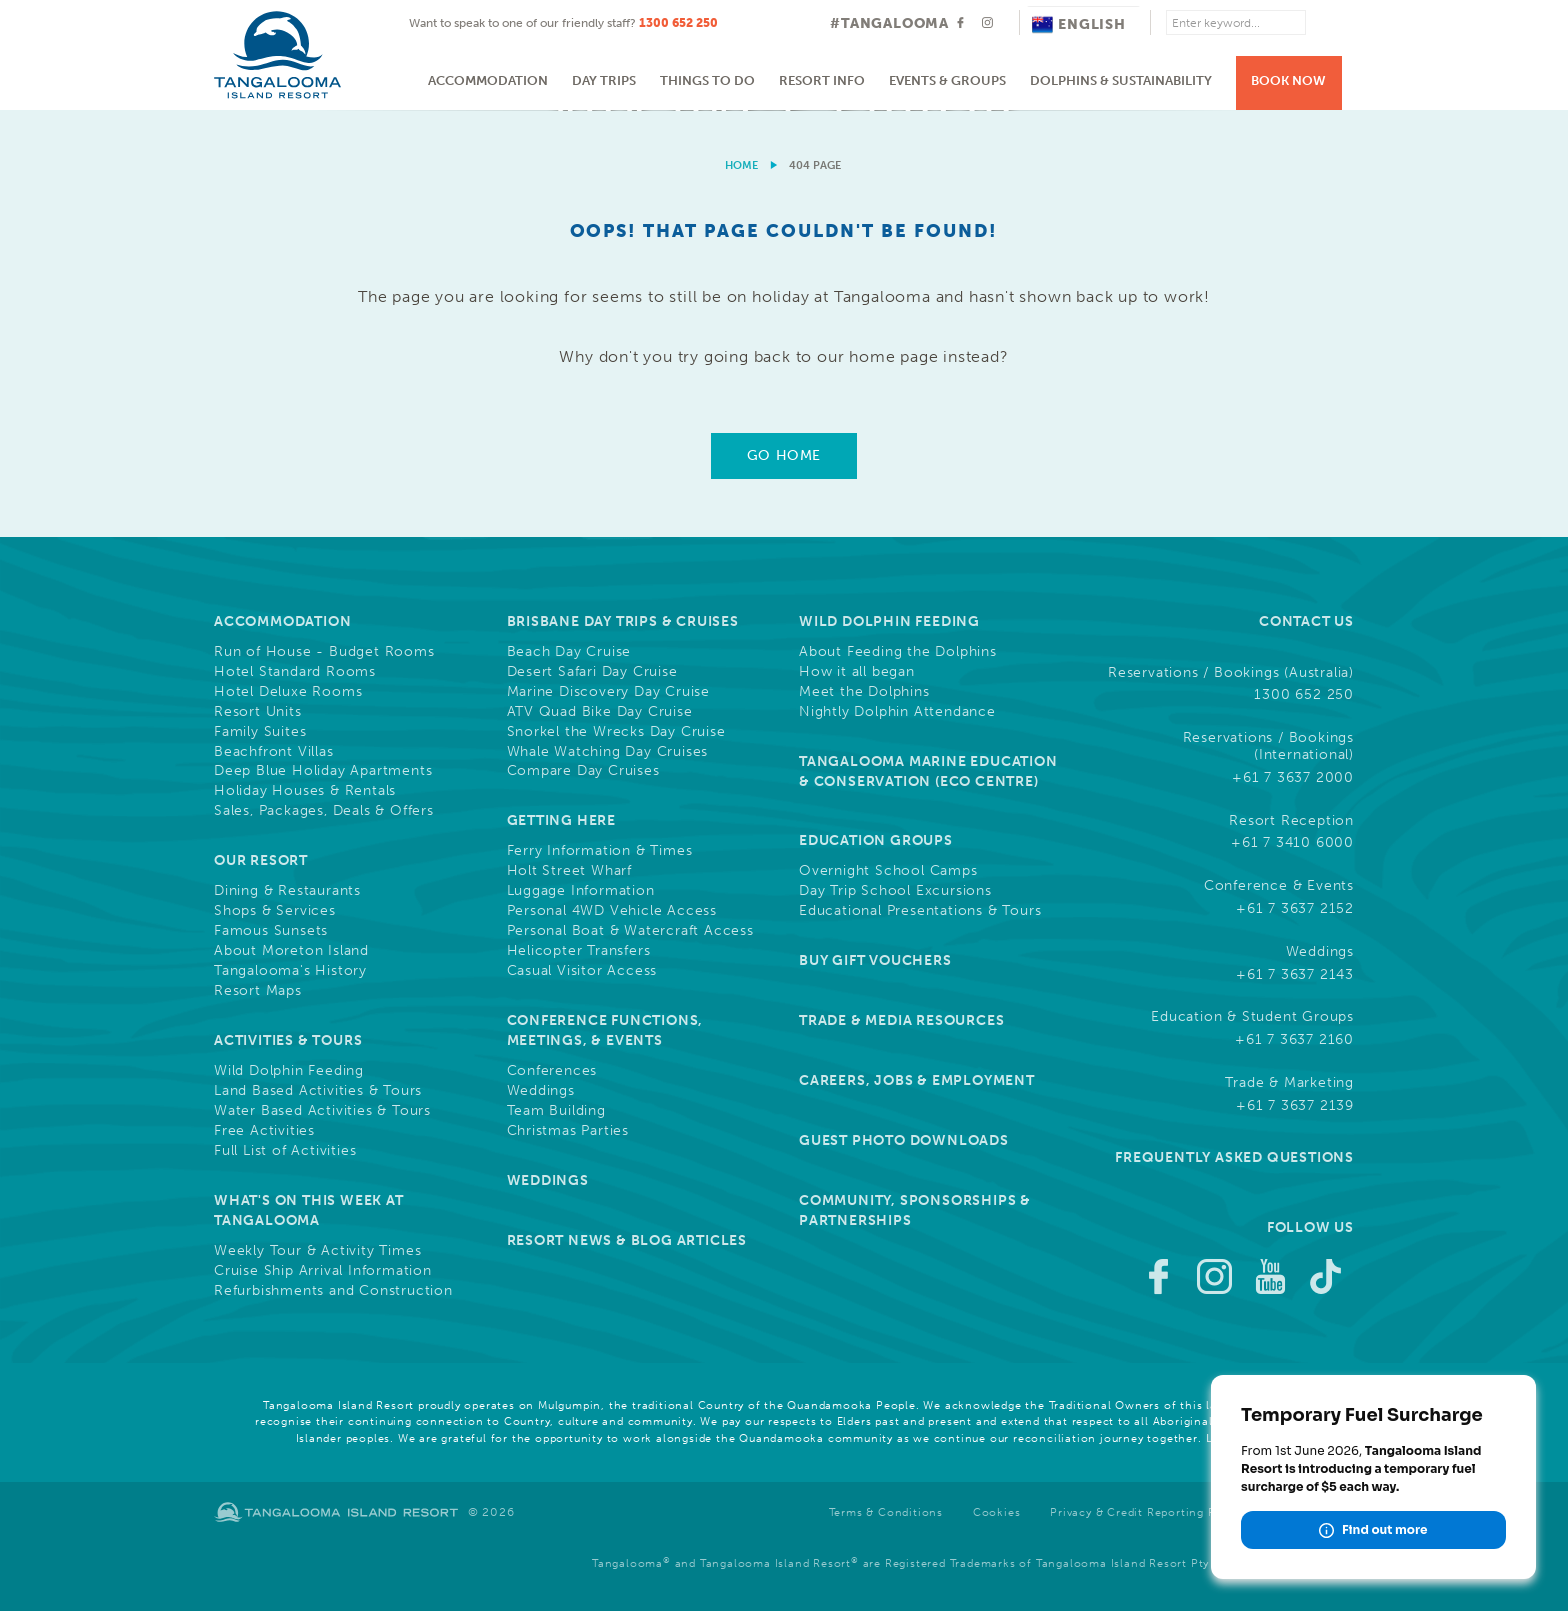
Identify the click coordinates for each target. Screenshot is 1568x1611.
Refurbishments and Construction (333, 1291)
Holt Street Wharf (570, 871)
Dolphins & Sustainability (1121, 80)
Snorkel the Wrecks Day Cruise (616, 732)
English (1079, 24)
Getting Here (562, 820)
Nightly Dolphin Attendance (897, 712)
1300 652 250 (678, 23)
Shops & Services (275, 911)
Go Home (784, 455)
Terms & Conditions (886, 1512)
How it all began (857, 672)
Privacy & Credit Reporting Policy (1146, 1512)
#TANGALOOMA (889, 23)
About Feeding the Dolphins (898, 652)
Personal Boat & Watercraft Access (630, 931)
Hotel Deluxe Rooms (288, 692)
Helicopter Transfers (579, 951)
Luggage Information (581, 891)
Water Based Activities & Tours (322, 1111)
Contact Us (1306, 621)
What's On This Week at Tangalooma (309, 1210)
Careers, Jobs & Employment (917, 1080)
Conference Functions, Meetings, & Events (605, 1030)
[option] (784, 110)
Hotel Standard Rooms (295, 672)
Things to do (707, 80)
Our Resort (261, 860)
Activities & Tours (288, 1040)
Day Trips (604, 80)
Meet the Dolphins (864, 692)
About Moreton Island (291, 951)
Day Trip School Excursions (895, 891)
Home (741, 165)
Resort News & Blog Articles (627, 1240)
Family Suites (260, 732)
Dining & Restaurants (287, 891)
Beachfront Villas (274, 752)
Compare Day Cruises (583, 771)
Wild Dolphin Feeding (289, 1071)
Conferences (552, 1071)
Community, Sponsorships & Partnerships (915, 1210)
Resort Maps (258, 991)
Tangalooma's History (290, 971)
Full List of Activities (285, 1151)
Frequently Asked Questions (1234, 1157)
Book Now (1288, 80)
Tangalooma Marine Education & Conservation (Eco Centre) (928, 771)
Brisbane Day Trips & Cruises (623, 621)
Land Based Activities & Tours (318, 1091)
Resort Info (822, 80)
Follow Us (1310, 1227)
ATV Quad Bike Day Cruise (600, 712)
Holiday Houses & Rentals (305, 791)
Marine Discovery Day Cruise (609, 692)
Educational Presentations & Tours (920, 911)
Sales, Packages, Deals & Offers (324, 811)
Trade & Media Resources (901, 1020)
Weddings (541, 1091)
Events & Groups (947, 80)
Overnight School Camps (888, 871)
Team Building (556, 1111)
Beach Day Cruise (569, 652)
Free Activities (264, 1131)
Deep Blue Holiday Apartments (323, 771)
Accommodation (488, 80)
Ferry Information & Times (600, 851)
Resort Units (258, 712)
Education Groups (876, 840)
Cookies (997, 1512)
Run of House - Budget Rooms (324, 652)
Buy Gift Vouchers (875, 960)
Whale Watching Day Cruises (608, 752)
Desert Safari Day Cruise (592, 672)
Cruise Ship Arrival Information (323, 1271)
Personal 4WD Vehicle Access (612, 911)
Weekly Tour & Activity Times (317, 1251)
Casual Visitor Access (582, 971)
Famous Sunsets (271, 931)
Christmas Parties (568, 1131)
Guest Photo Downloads (904, 1140)
